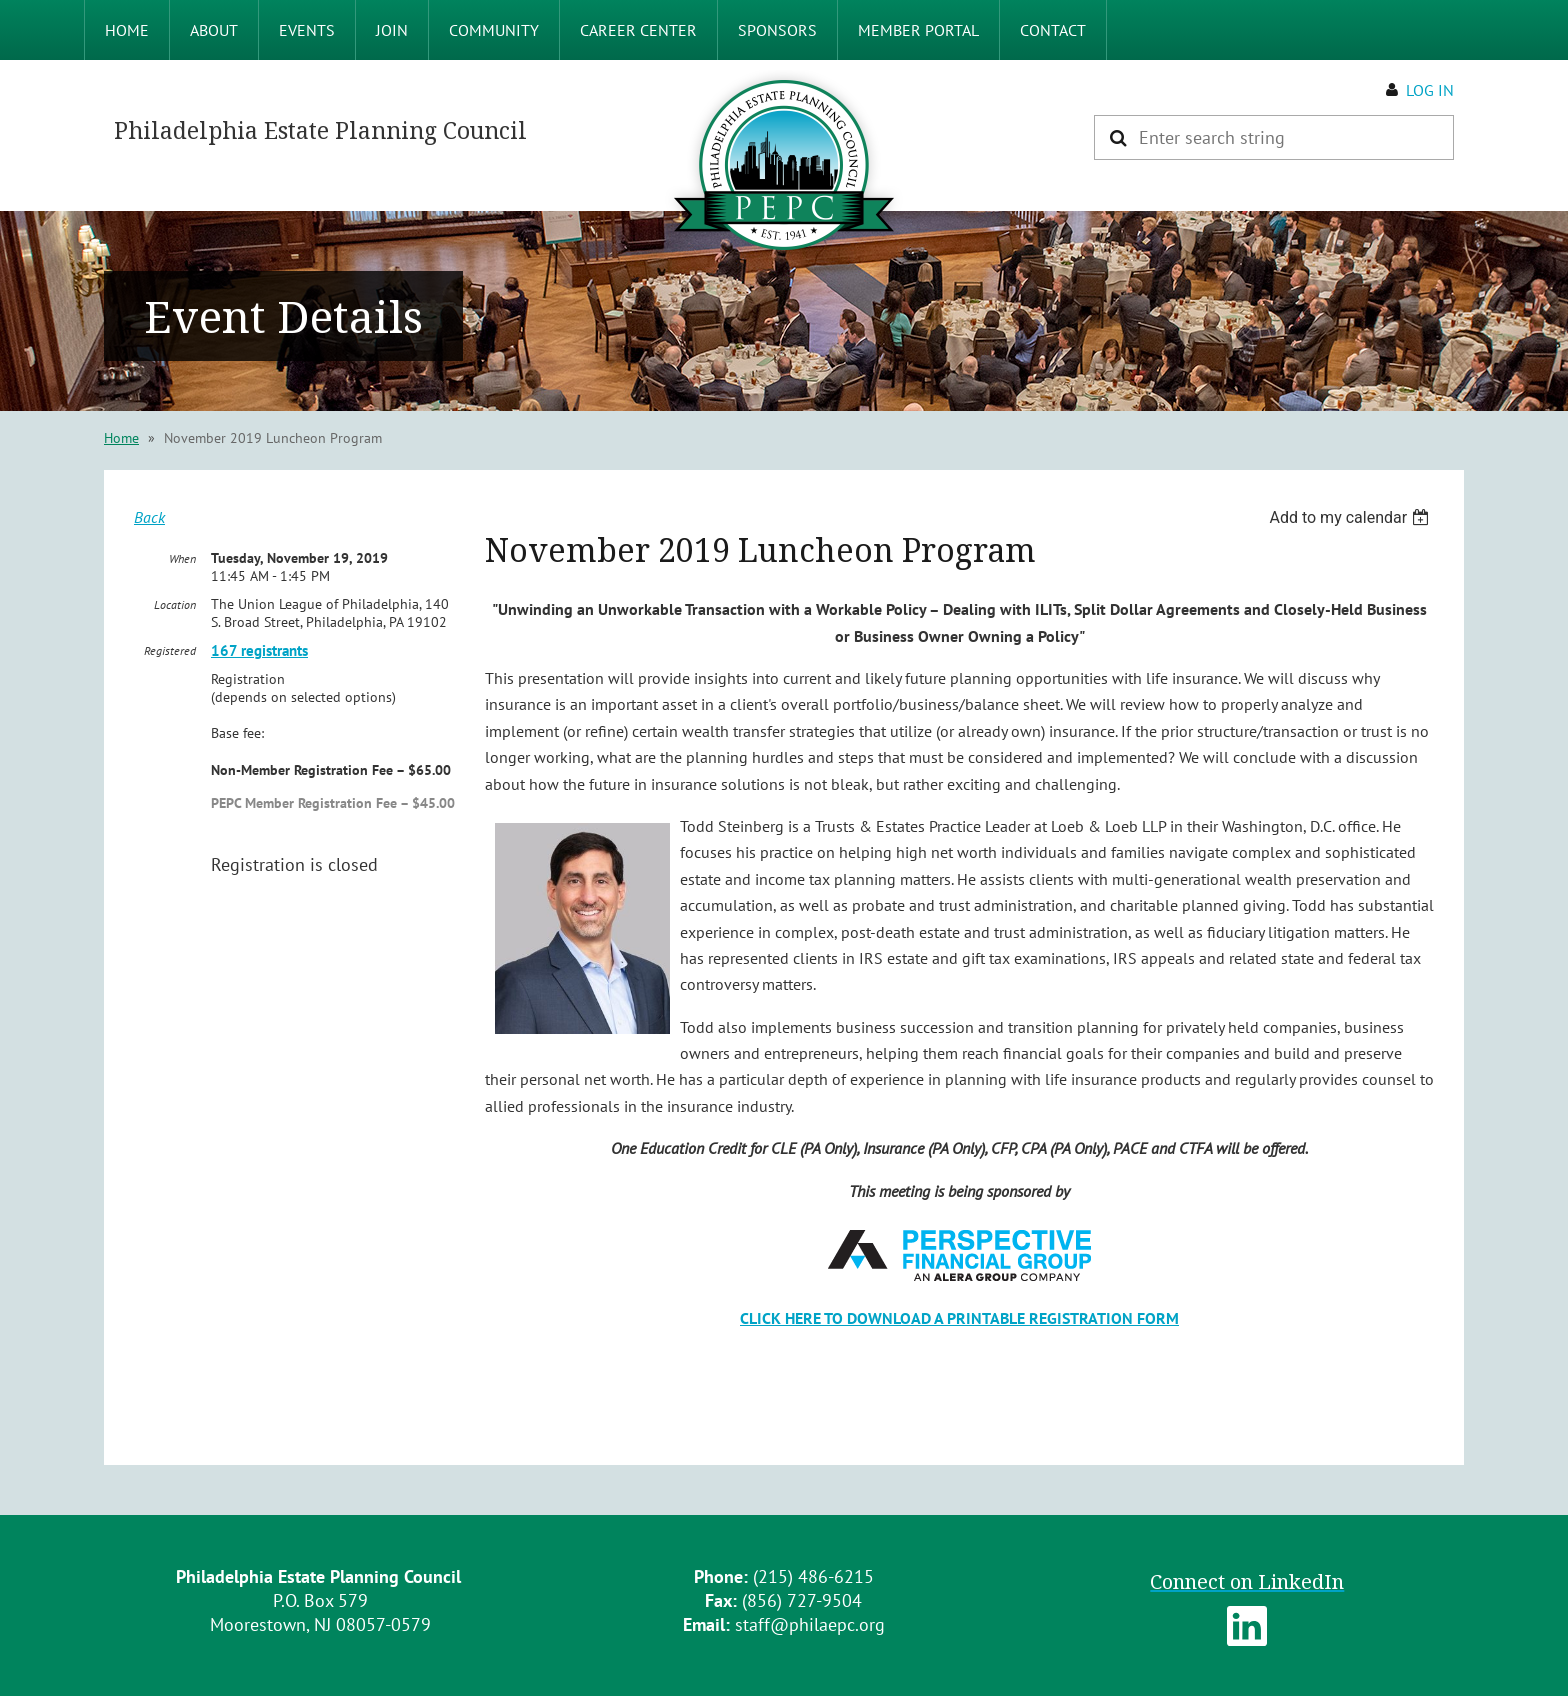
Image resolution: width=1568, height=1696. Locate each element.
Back (149, 517)
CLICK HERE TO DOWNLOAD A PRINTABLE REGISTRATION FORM (959, 1318)
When (182, 558)
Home (121, 438)
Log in (1430, 90)
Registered (170, 650)
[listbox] (1351, 517)
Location (175, 604)
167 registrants (259, 650)
